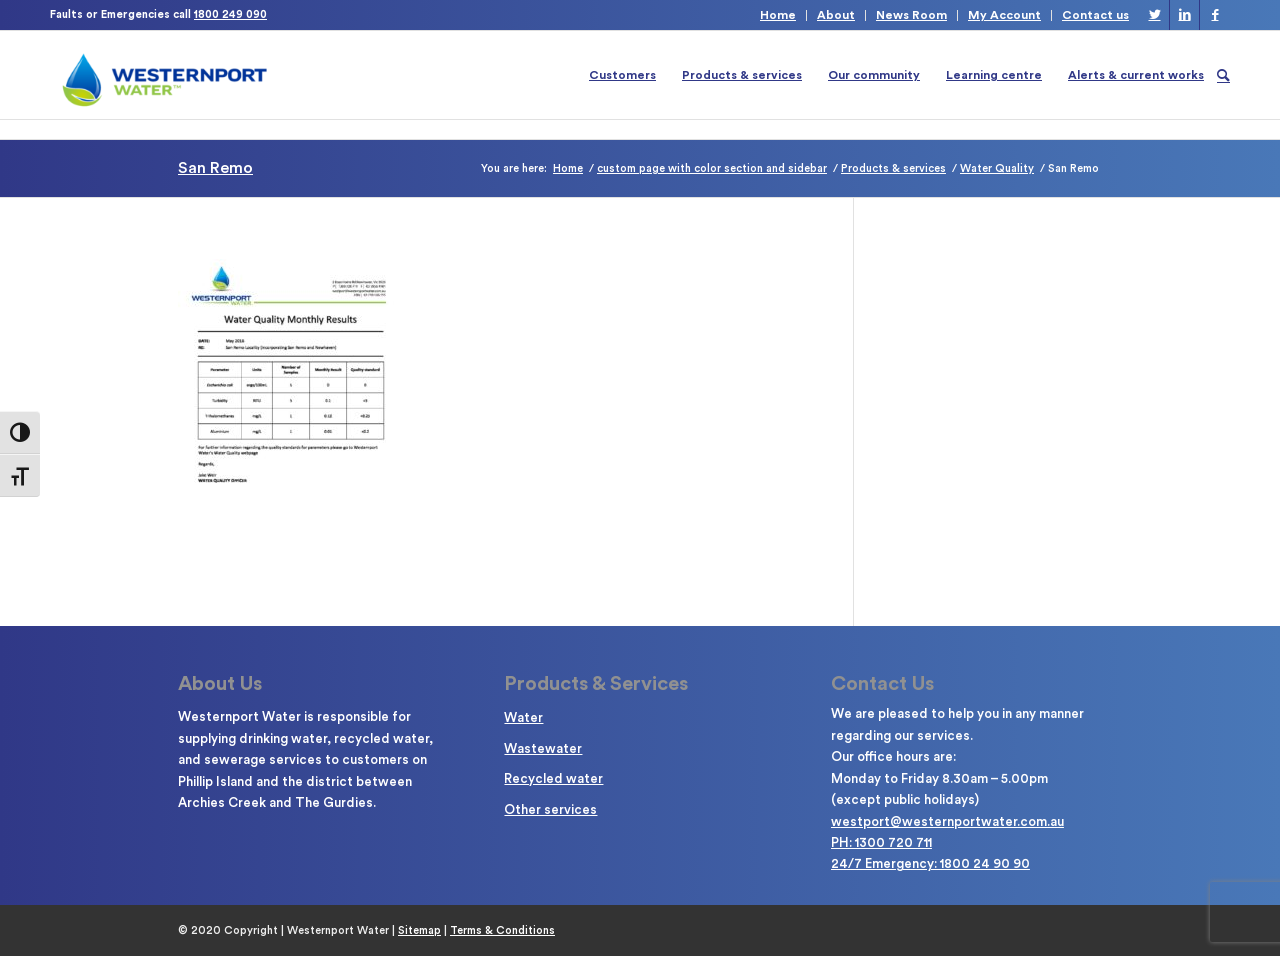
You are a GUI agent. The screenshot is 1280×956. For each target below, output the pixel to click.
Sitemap (419, 930)
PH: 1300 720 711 (881, 842)
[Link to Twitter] (1154, 15)
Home (778, 15)
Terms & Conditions (502, 930)
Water (523, 717)
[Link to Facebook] (1215, 15)
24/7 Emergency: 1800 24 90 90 (930, 863)
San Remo (215, 168)
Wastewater (543, 748)
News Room (911, 15)
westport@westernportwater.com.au (947, 821)
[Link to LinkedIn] (1184, 15)
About (836, 15)
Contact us (1095, 15)
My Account (1004, 15)
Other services (550, 809)
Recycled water (553, 778)
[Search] (1223, 75)
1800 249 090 (230, 14)
